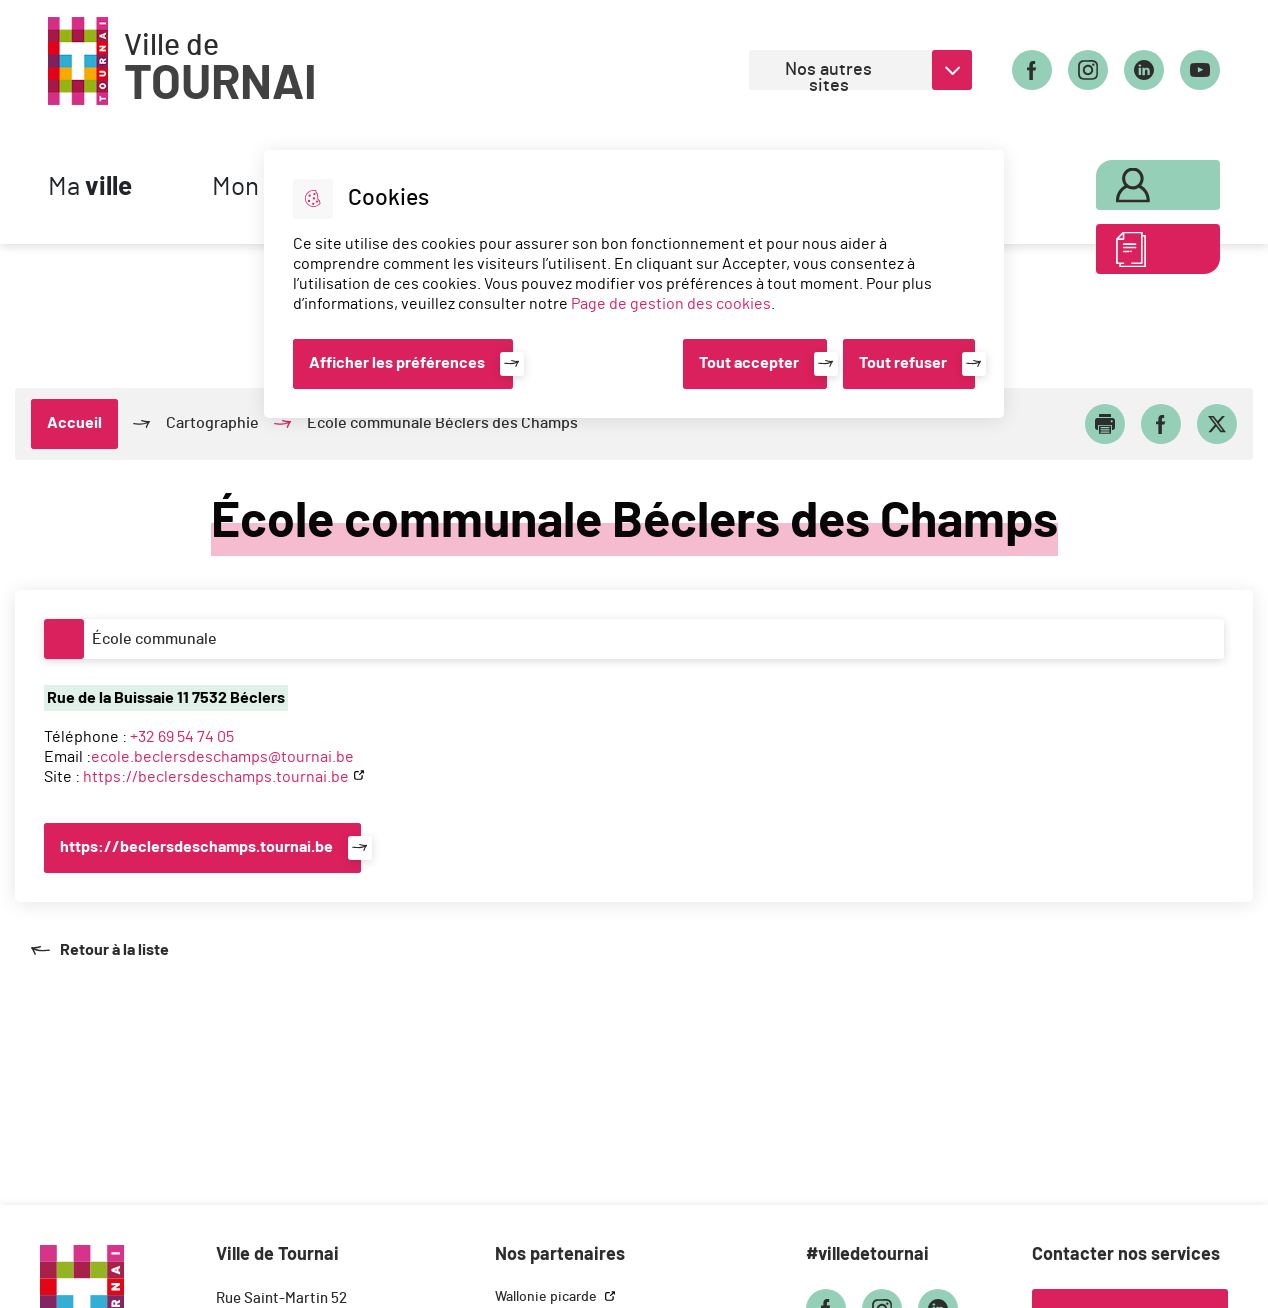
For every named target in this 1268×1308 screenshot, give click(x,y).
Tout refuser (903, 363)
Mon (1135, 182)
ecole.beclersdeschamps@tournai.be (222, 757)
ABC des (1135, 254)
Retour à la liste (99, 950)
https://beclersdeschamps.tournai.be (216, 777)
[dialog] (634, 284)
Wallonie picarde (547, 1297)
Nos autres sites (828, 75)
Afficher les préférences (397, 363)
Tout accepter (749, 363)
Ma (90, 187)
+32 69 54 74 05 (182, 737)
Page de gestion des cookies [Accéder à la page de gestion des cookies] (671, 304)
